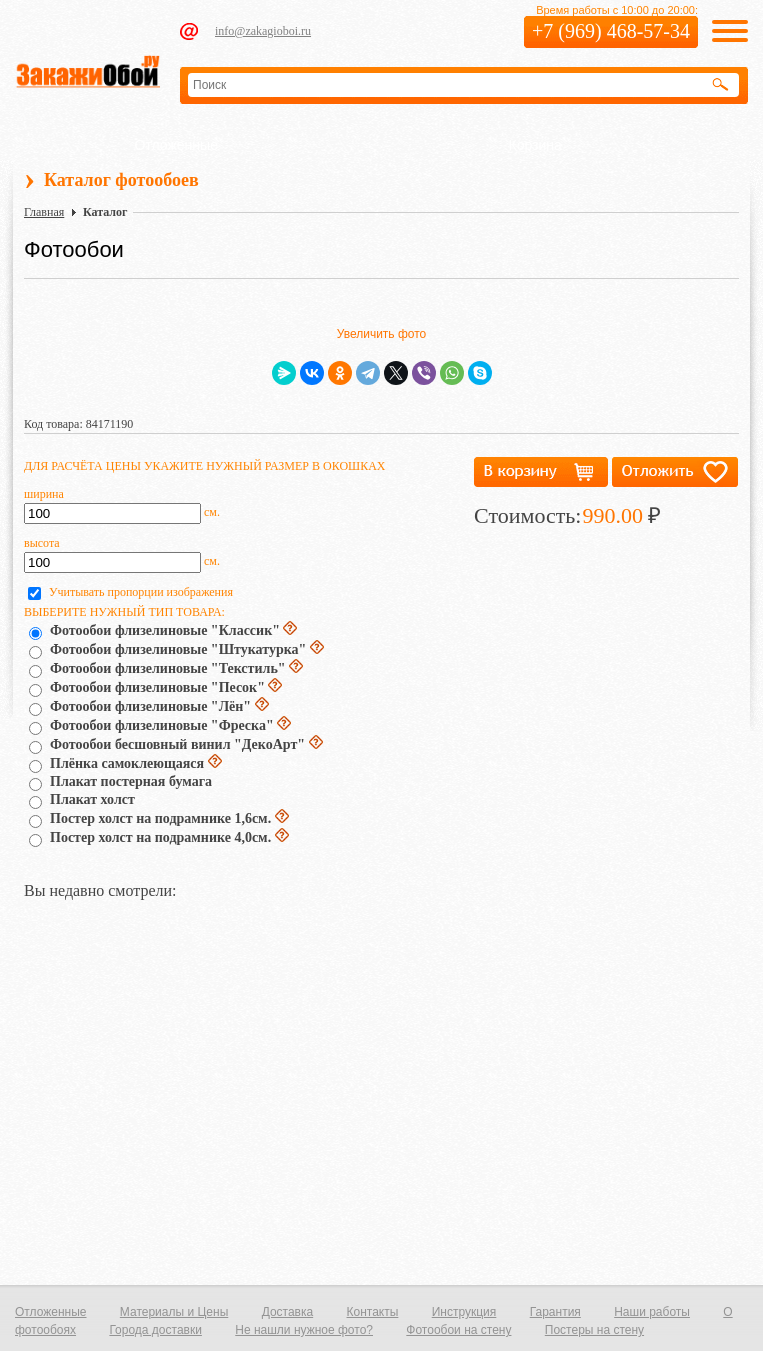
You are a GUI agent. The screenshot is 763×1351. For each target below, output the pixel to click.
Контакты (373, 1312)
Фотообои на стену (458, 1330)
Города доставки (155, 1330)
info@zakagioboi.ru (263, 31)
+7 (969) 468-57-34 (611, 31)
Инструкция (464, 1312)
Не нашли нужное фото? (304, 1330)
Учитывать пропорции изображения (141, 592)
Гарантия (555, 1312)
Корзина (535, 145)
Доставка (288, 1312)
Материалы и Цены (174, 1312)
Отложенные (176, 145)
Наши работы (652, 1312)
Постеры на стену (594, 1330)
